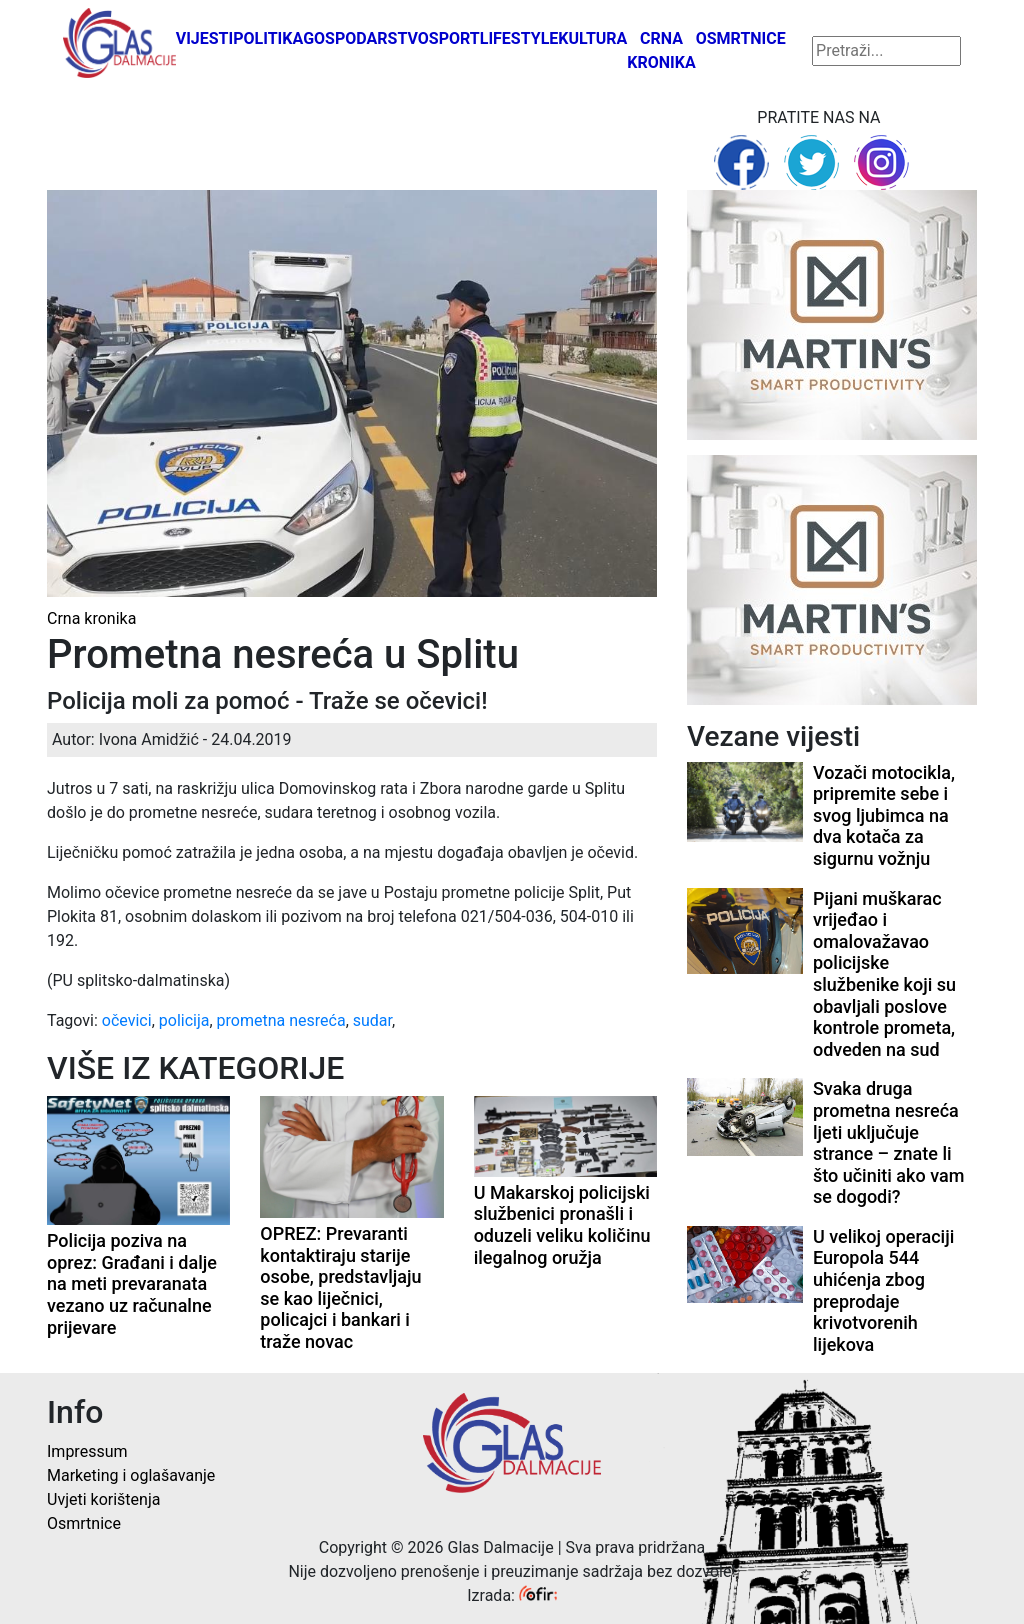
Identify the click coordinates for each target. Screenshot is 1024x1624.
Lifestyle (519, 38)
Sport (454, 38)
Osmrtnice (741, 38)
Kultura (592, 38)
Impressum (87, 1451)
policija (184, 1020)
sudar (372, 1020)
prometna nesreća (281, 1020)
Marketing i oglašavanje (131, 1475)
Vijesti (205, 38)
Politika (268, 38)
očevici (127, 1020)
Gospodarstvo (366, 38)
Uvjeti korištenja (103, 1499)
